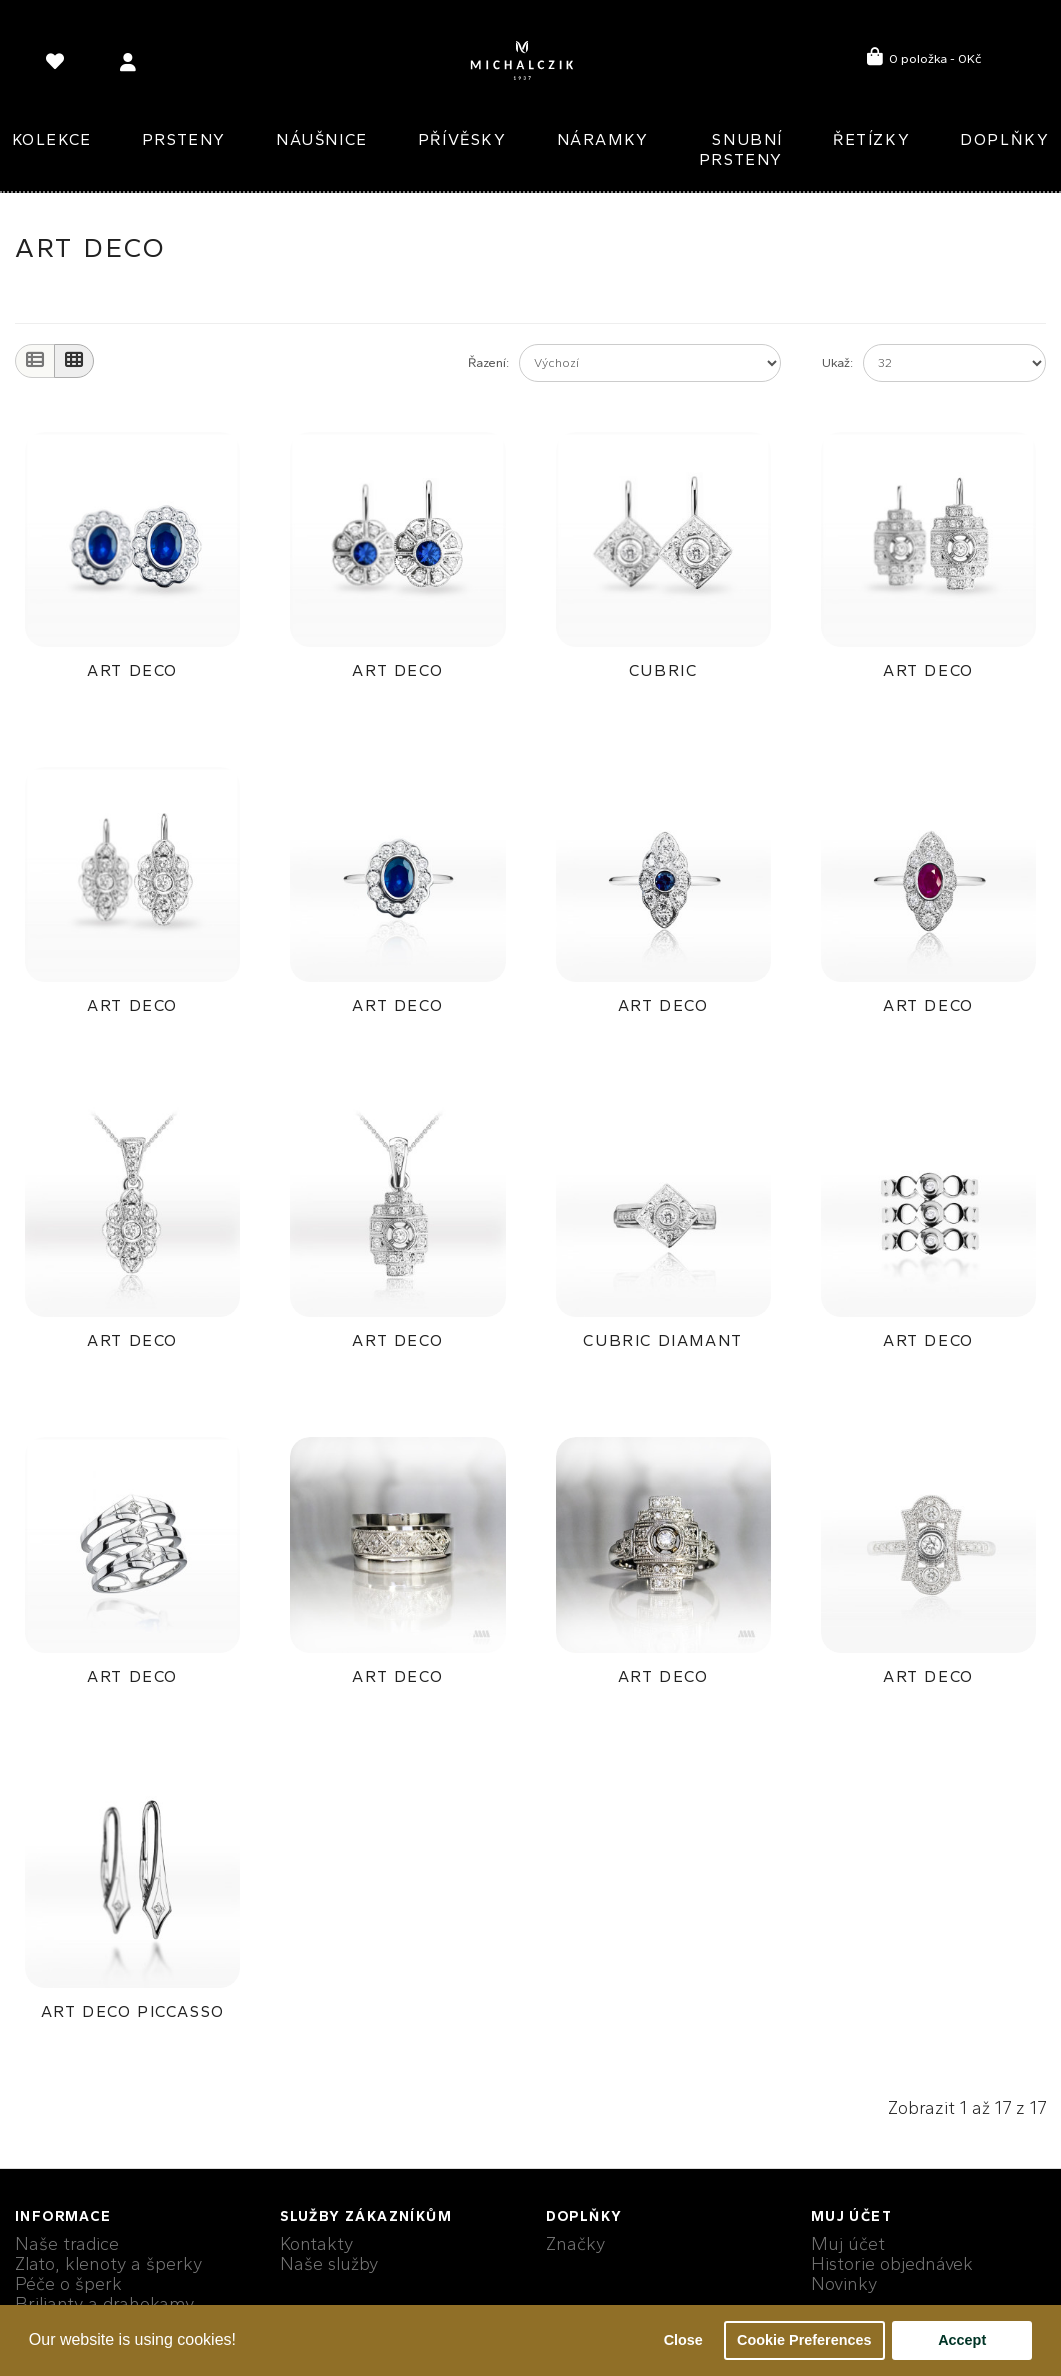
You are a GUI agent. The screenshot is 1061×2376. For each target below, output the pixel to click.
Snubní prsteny (741, 149)
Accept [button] (962, 2340)
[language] (58, 65)
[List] (35, 361)
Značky (575, 2244)
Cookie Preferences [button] (804, 2340)
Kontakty (316, 2244)
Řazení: (488, 362)
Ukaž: (837, 362)
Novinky (844, 2284)
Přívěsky (462, 139)
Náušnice (322, 139)
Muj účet (848, 2244)
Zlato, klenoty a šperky (108, 2264)
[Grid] (74, 361)
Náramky (603, 139)
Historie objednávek (892, 2264)
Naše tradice (67, 2244)
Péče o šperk (68, 2284)
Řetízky (871, 139)
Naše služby (329, 2264)
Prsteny (184, 139)
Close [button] (683, 2340)
